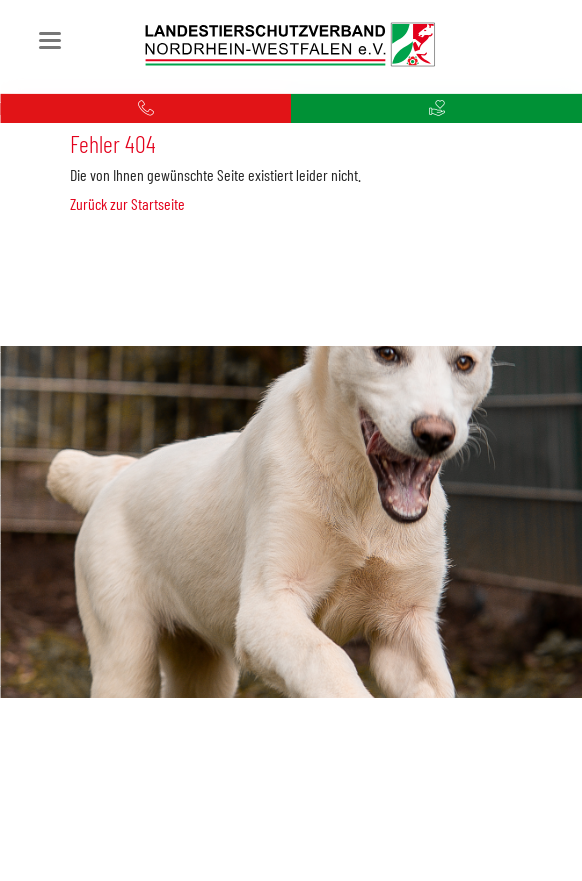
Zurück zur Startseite (127, 203)
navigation (50, 40)
